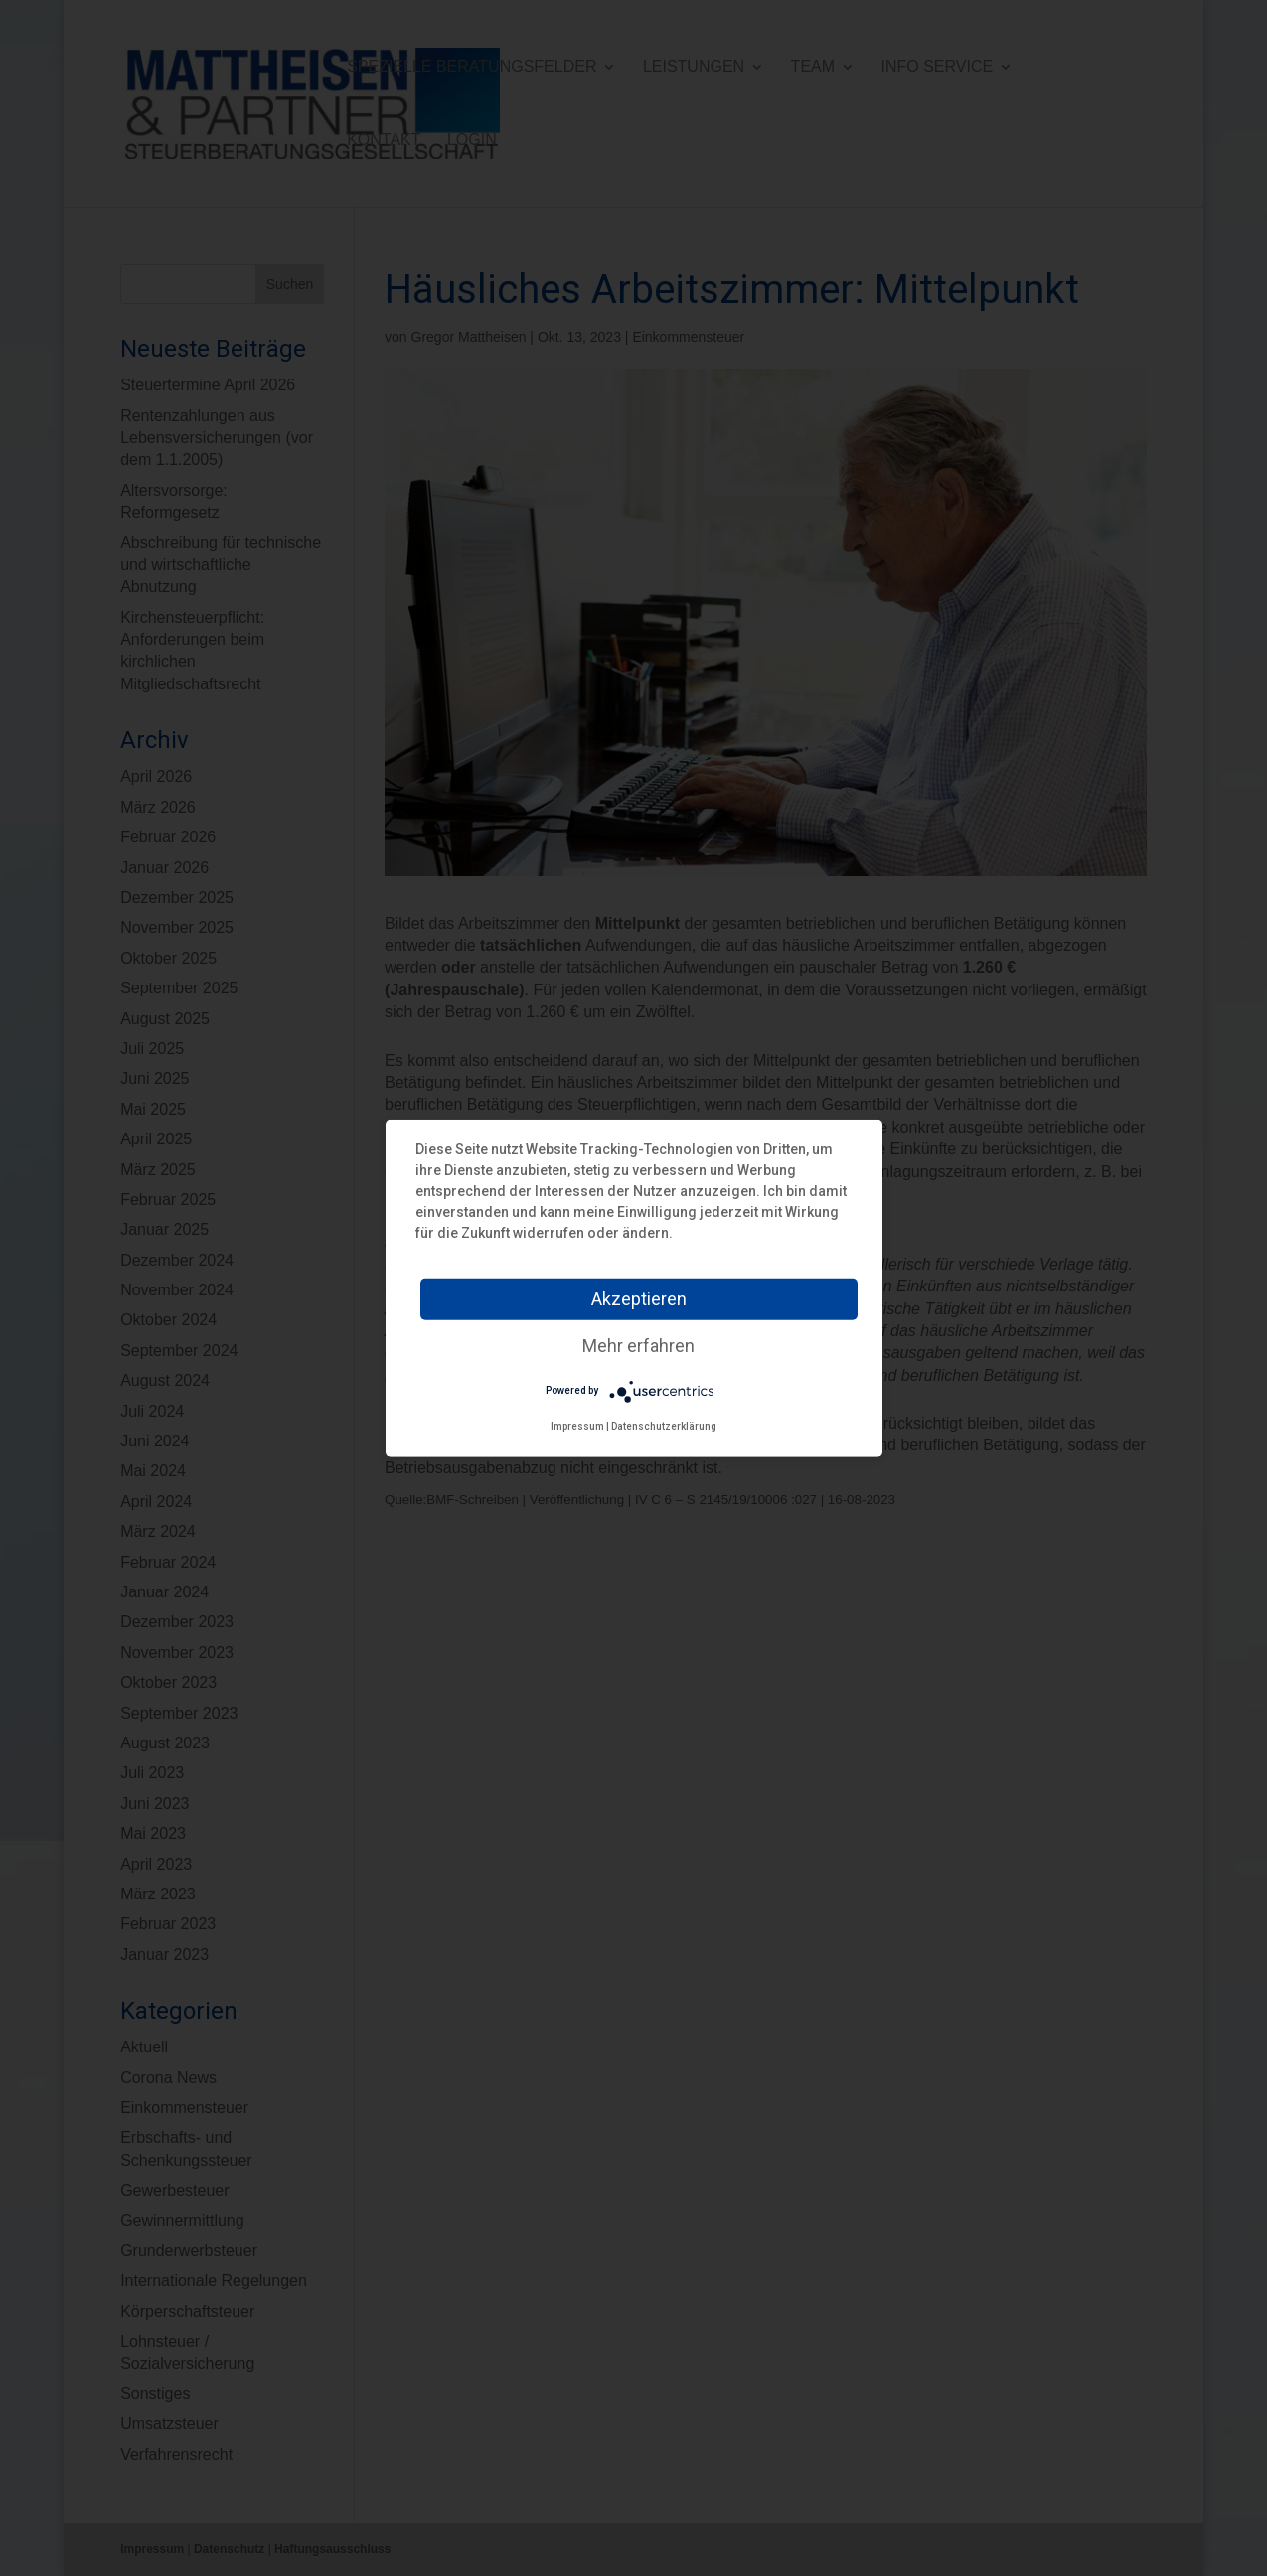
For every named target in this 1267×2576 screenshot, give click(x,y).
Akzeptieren (639, 1298)
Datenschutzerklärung (663, 1425)
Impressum (577, 1425)
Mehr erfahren (638, 1344)
